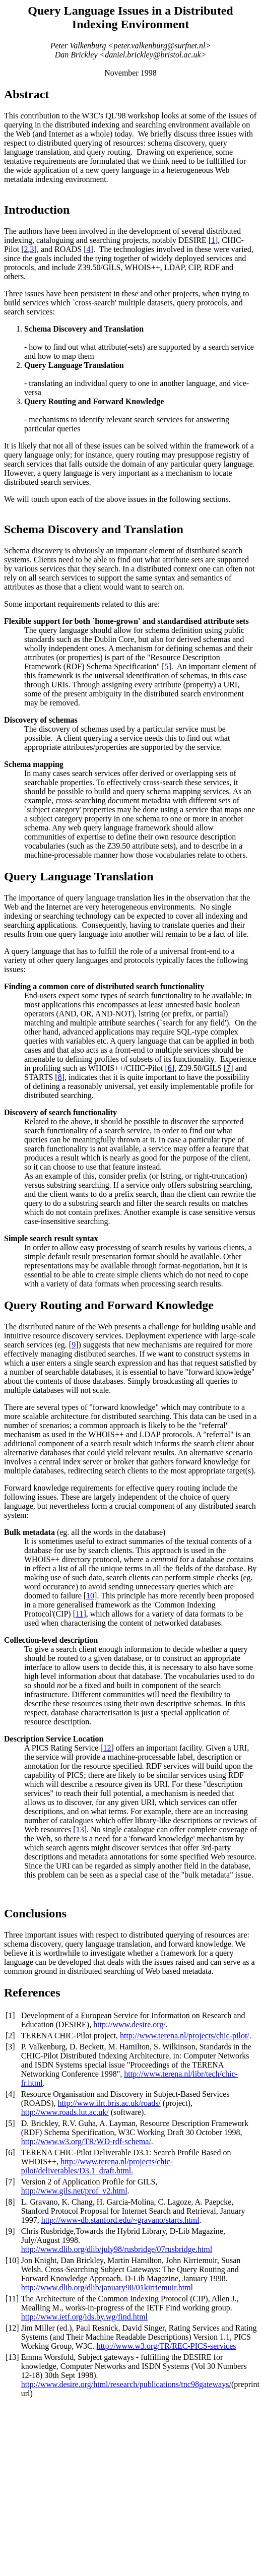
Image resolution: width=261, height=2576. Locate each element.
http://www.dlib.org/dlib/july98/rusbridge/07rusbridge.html (117, 2249)
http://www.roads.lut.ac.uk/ (65, 2112)
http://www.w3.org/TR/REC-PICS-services (166, 2346)
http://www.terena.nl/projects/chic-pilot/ (184, 2035)
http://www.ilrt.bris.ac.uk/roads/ (109, 2103)
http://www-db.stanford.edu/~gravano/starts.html (120, 2220)
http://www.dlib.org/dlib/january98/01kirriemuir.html (107, 2287)
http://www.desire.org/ (129, 2024)
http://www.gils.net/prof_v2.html (74, 2190)
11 (79, 1613)
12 (107, 1748)
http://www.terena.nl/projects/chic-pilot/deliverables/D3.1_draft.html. (97, 2166)
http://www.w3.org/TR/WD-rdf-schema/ (86, 2141)
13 (80, 1829)
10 (90, 1595)
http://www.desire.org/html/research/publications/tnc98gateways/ (126, 2384)
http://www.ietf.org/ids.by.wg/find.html (84, 2316)
